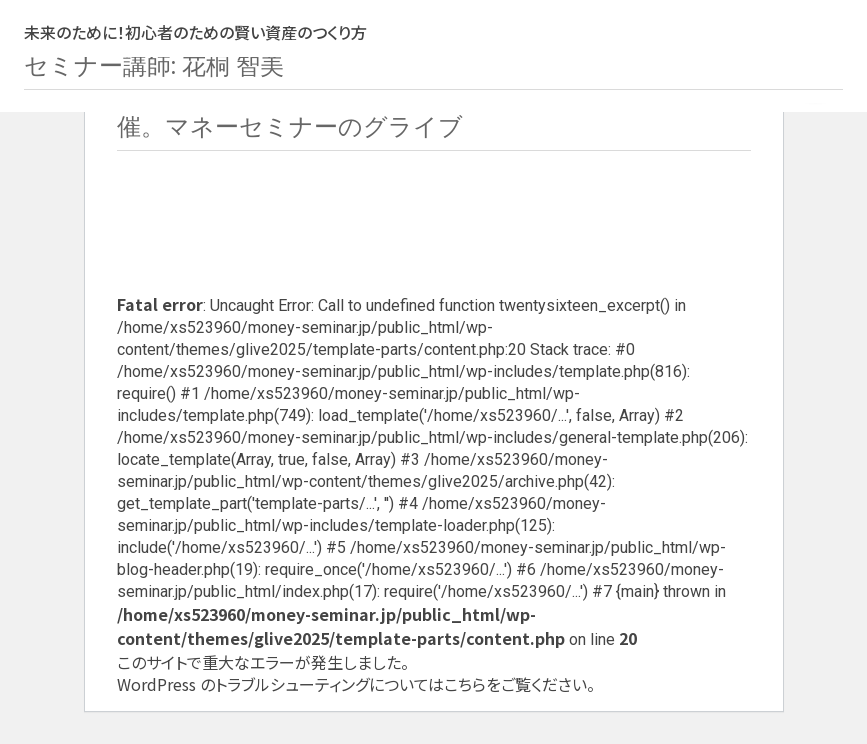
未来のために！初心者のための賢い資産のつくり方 (195, 32)
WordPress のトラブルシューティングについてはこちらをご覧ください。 (356, 684)
